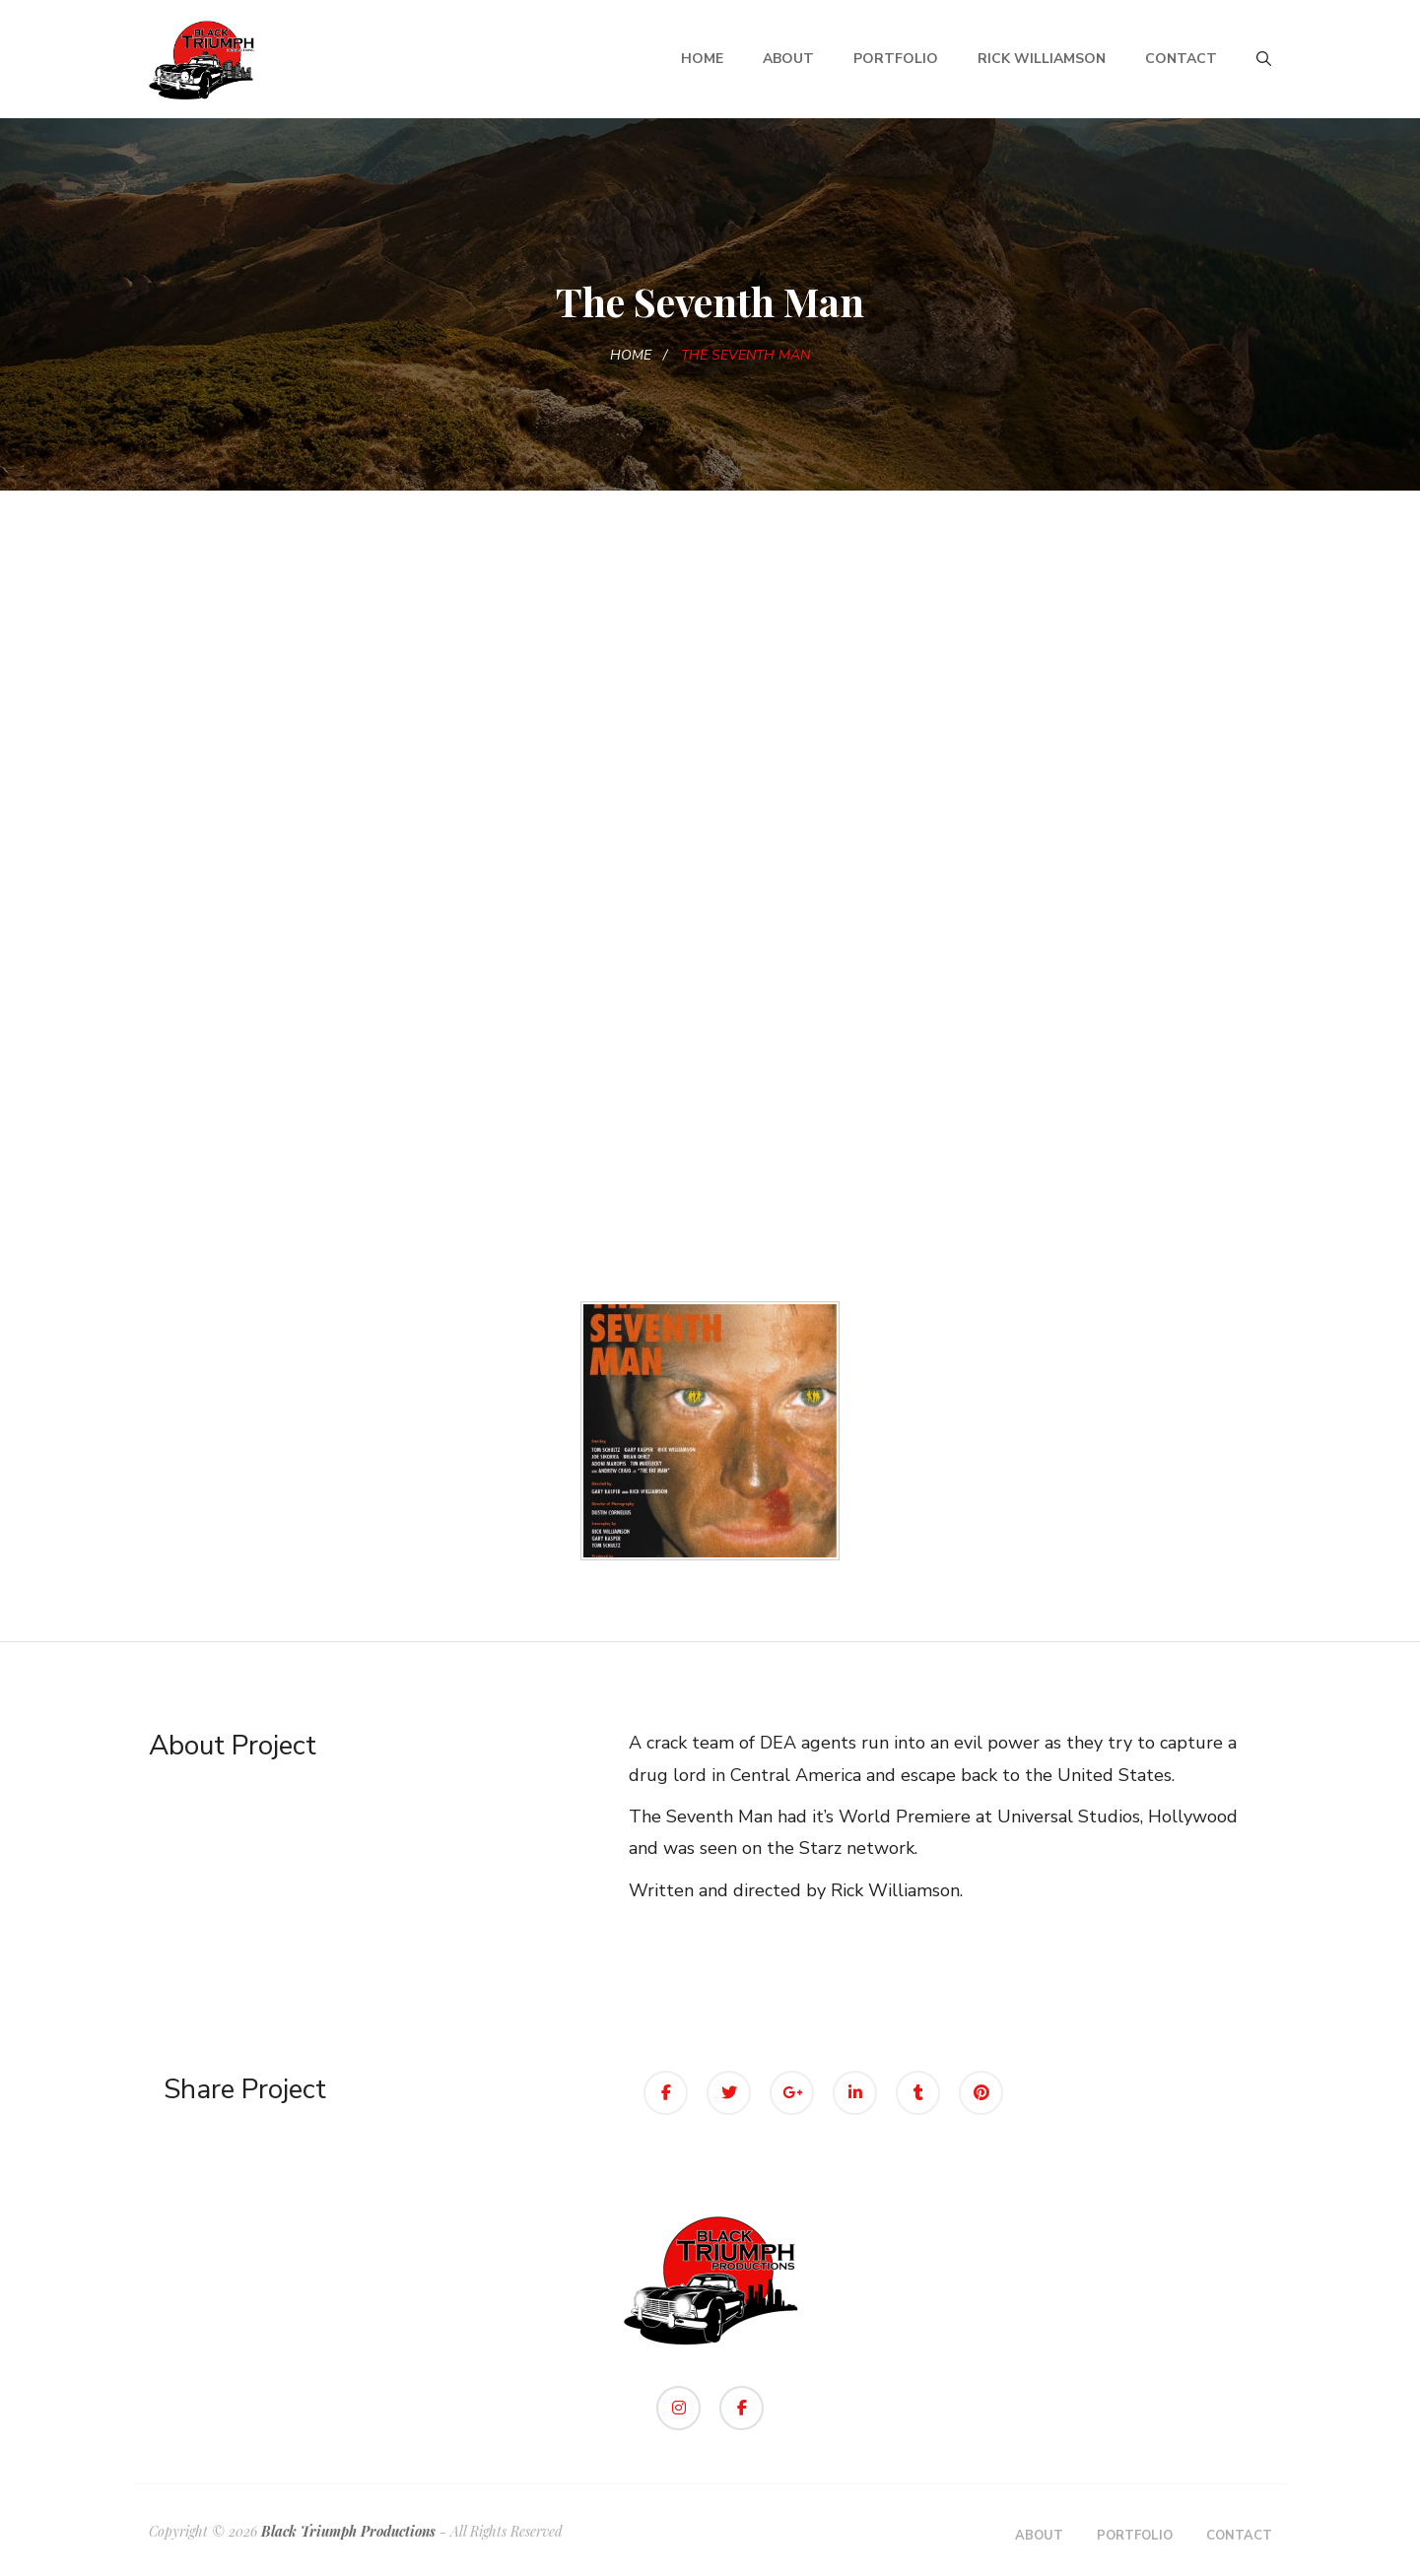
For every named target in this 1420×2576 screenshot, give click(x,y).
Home (702, 58)
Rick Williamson (1042, 58)
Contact (1181, 58)
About (788, 58)
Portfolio (895, 58)
